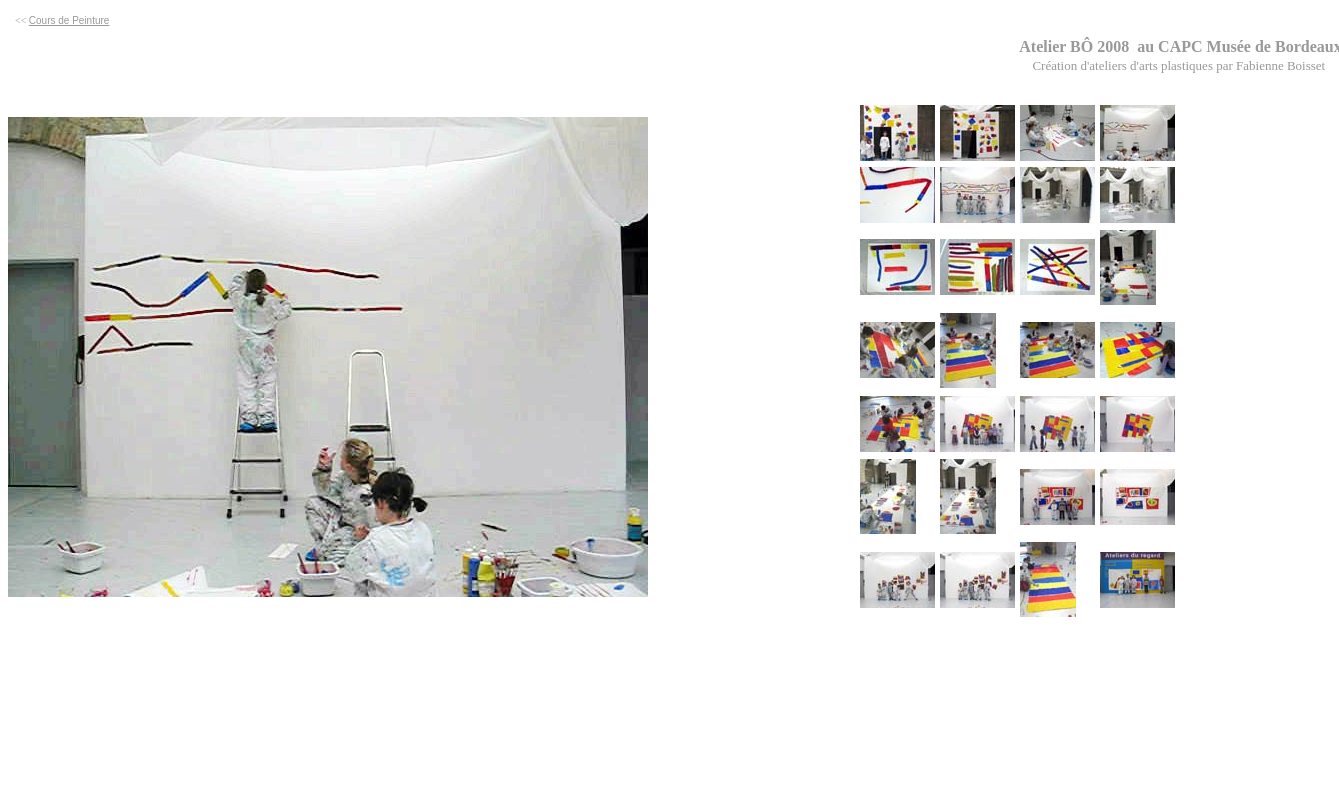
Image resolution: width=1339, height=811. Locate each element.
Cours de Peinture (69, 20)
